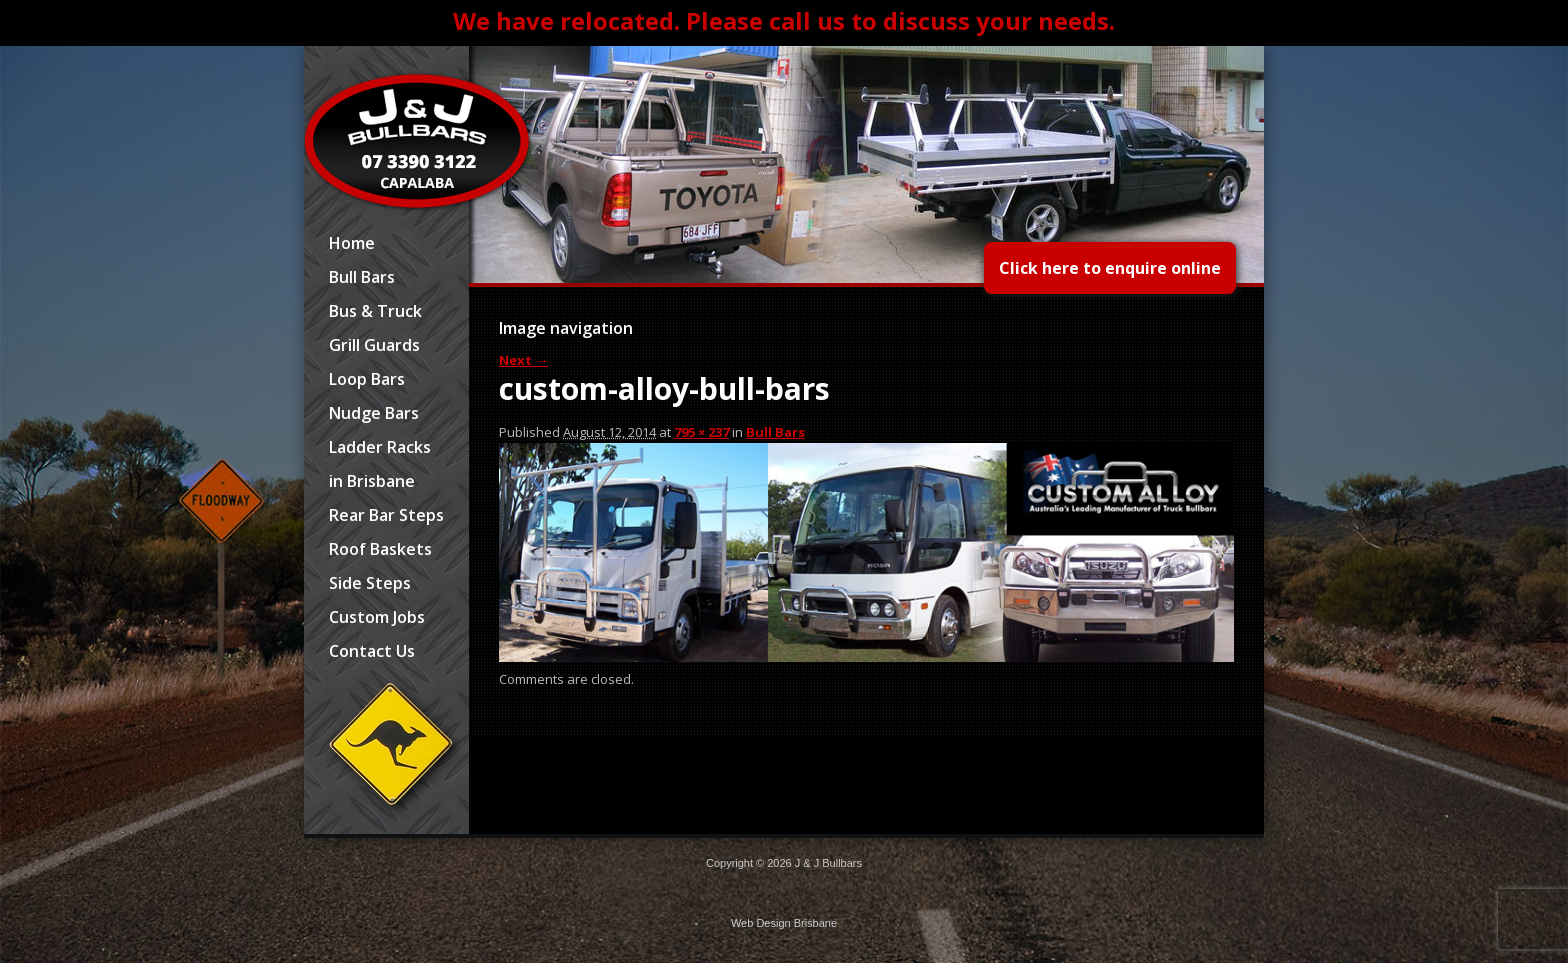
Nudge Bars (374, 413)
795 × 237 (701, 432)
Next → (523, 360)
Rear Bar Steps (386, 515)
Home (352, 243)
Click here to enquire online (1110, 268)
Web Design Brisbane (784, 923)
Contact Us (372, 651)
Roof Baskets (380, 549)
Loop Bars (367, 379)
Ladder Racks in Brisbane (380, 464)
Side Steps (370, 583)
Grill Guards (374, 345)
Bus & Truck (375, 311)
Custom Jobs (377, 617)
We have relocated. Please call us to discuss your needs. (784, 20)
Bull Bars (362, 277)
